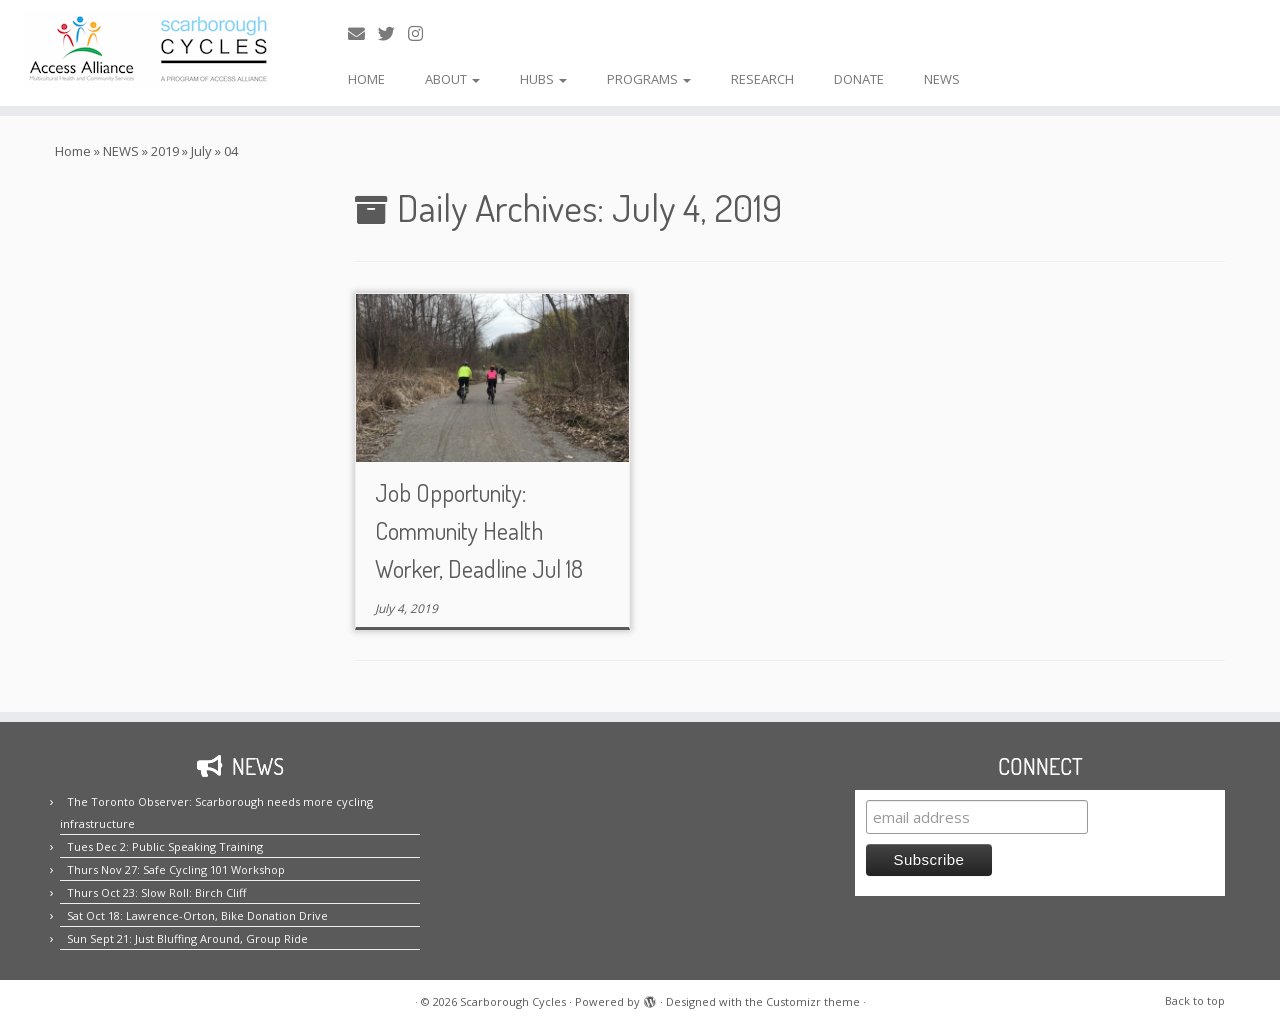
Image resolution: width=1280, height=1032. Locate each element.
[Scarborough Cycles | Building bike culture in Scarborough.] (147, 49)
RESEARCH (762, 79)
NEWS (942, 79)
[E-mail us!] (363, 33)
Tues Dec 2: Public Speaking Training (165, 846)
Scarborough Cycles (513, 1001)
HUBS (543, 79)
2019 (165, 151)
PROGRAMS (649, 79)
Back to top (1195, 1000)
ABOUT (452, 79)
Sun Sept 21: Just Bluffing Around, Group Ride (187, 938)
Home (73, 151)
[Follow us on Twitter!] (393, 33)
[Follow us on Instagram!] (422, 33)
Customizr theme (813, 1001)
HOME (366, 79)
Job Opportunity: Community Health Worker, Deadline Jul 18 (479, 530)
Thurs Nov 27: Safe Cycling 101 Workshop (176, 869)
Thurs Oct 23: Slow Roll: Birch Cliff (156, 892)
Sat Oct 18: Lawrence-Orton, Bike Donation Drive (197, 915)
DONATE (859, 79)
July (201, 151)
